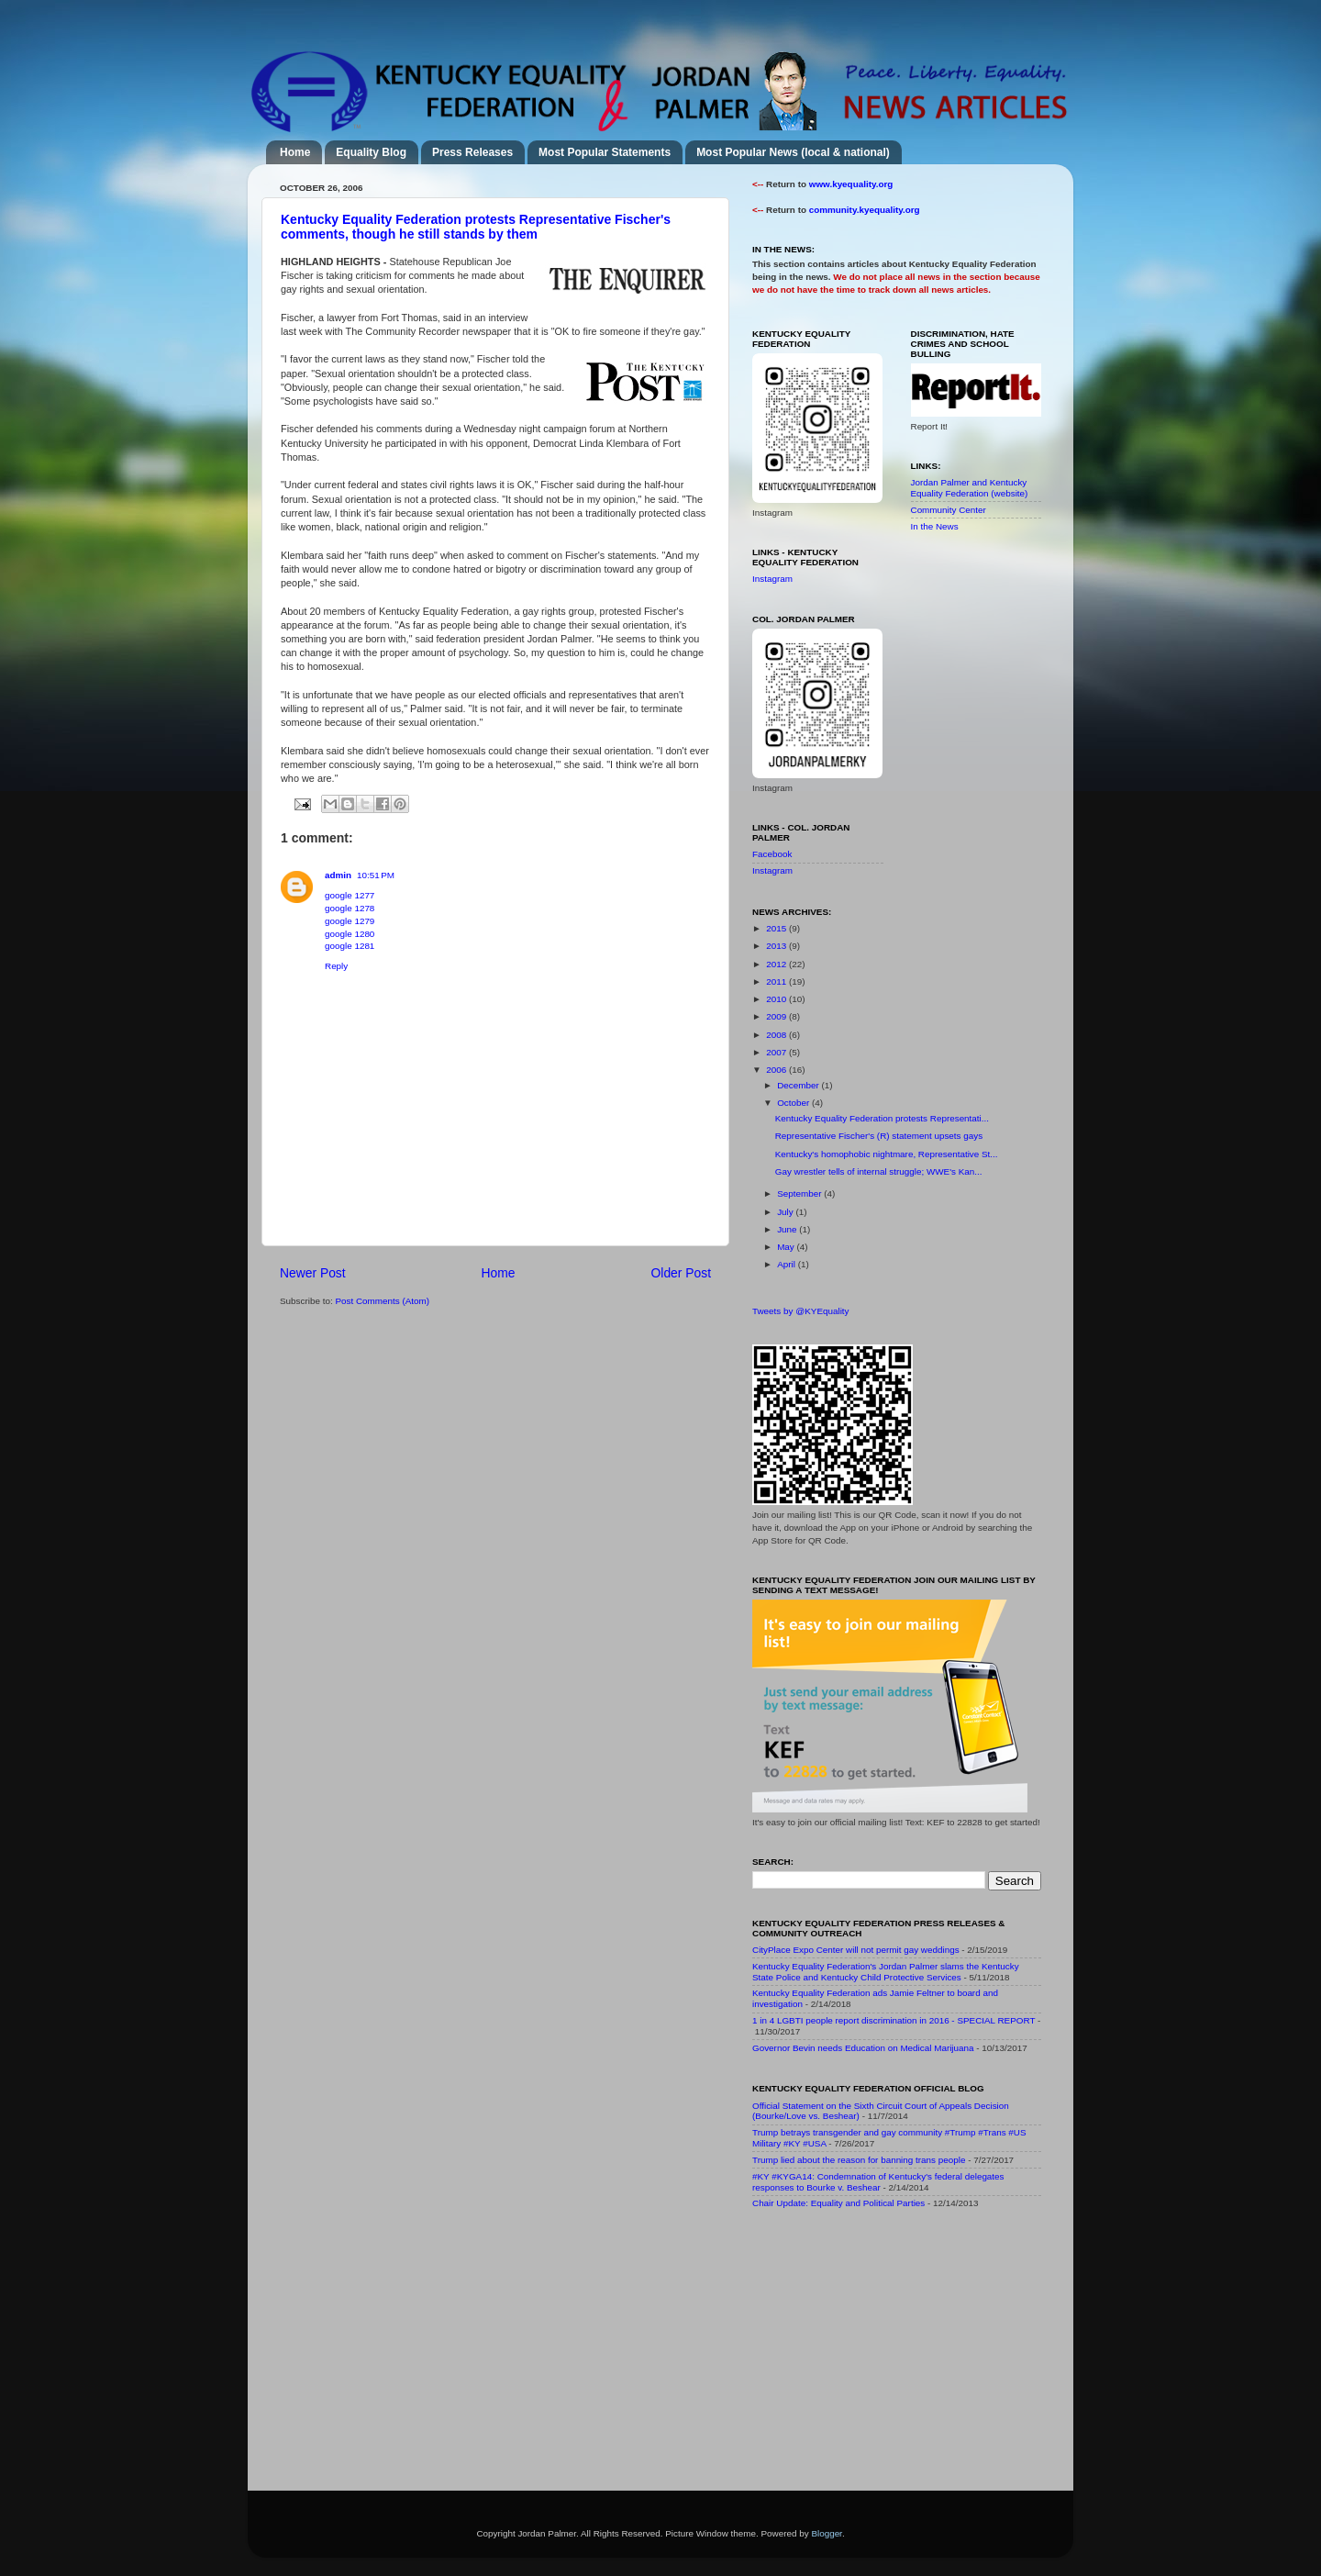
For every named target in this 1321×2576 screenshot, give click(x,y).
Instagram (772, 579)
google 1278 (349, 908)
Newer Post (313, 1273)
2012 (777, 964)
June (788, 1229)
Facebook (772, 854)
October (794, 1103)
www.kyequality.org (851, 184)
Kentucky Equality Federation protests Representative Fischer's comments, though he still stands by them (476, 226)
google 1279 (349, 921)
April (787, 1264)
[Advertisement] (889, 2354)
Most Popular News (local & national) (793, 152)
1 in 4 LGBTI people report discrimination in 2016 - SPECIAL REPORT (893, 2020)
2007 (777, 1052)
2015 (777, 928)
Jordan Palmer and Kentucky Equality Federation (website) (969, 487)
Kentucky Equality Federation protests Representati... (882, 1118)
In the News (935, 526)
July (786, 1212)
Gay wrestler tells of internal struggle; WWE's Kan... (878, 1171)
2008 (777, 1035)
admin (338, 875)
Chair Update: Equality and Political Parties (838, 2203)
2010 (777, 999)
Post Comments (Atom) (382, 1301)
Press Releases (472, 152)
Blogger (826, 2533)
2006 (777, 1070)
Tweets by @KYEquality (800, 1311)
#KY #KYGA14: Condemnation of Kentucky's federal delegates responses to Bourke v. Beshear (878, 2181)
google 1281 (349, 946)
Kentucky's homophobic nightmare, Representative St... (886, 1154)
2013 (777, 946)
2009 (777, 1016)
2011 (777, 981)
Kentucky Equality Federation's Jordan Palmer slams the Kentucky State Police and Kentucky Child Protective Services (885, 1971)
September (800, 1193)
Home (295, 152)
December (799, 1085)
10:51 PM (375, 875)
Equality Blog (371, 152)
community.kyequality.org (864, 210)
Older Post (681, 1273)
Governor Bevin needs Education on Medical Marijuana (863, 2048)
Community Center (948, 510)
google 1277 (349, 895)
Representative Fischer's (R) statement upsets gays (878, 1136)
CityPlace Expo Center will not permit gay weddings (856, 1950)
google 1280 (349, 934)
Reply (336, 966)
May (786, 1247)
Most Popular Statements (604, 152)
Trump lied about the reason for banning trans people (858, 2160)
